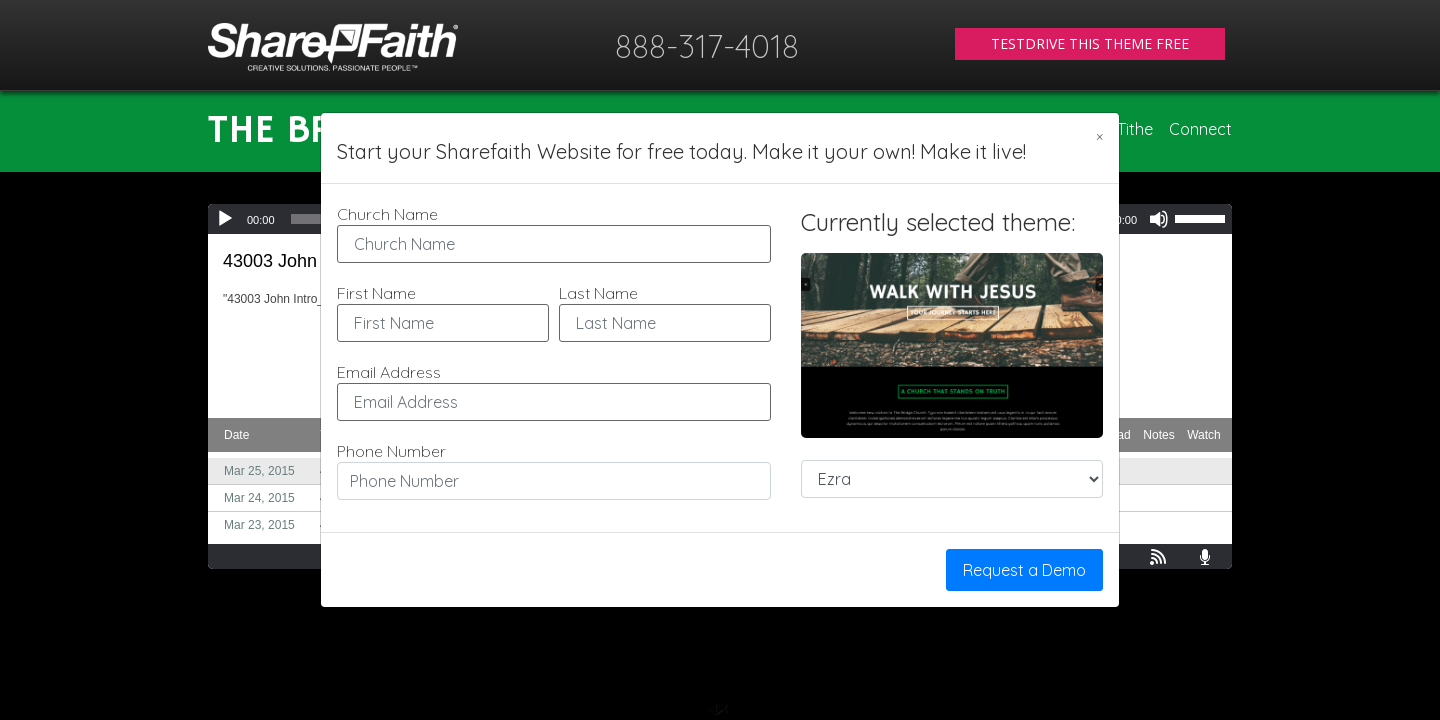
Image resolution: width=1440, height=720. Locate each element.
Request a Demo (1024, 570)
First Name (376, 293)
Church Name (387, 214)
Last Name (598, 293)
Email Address (389, 372)
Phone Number (391, 451)
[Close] (1099, 137)
